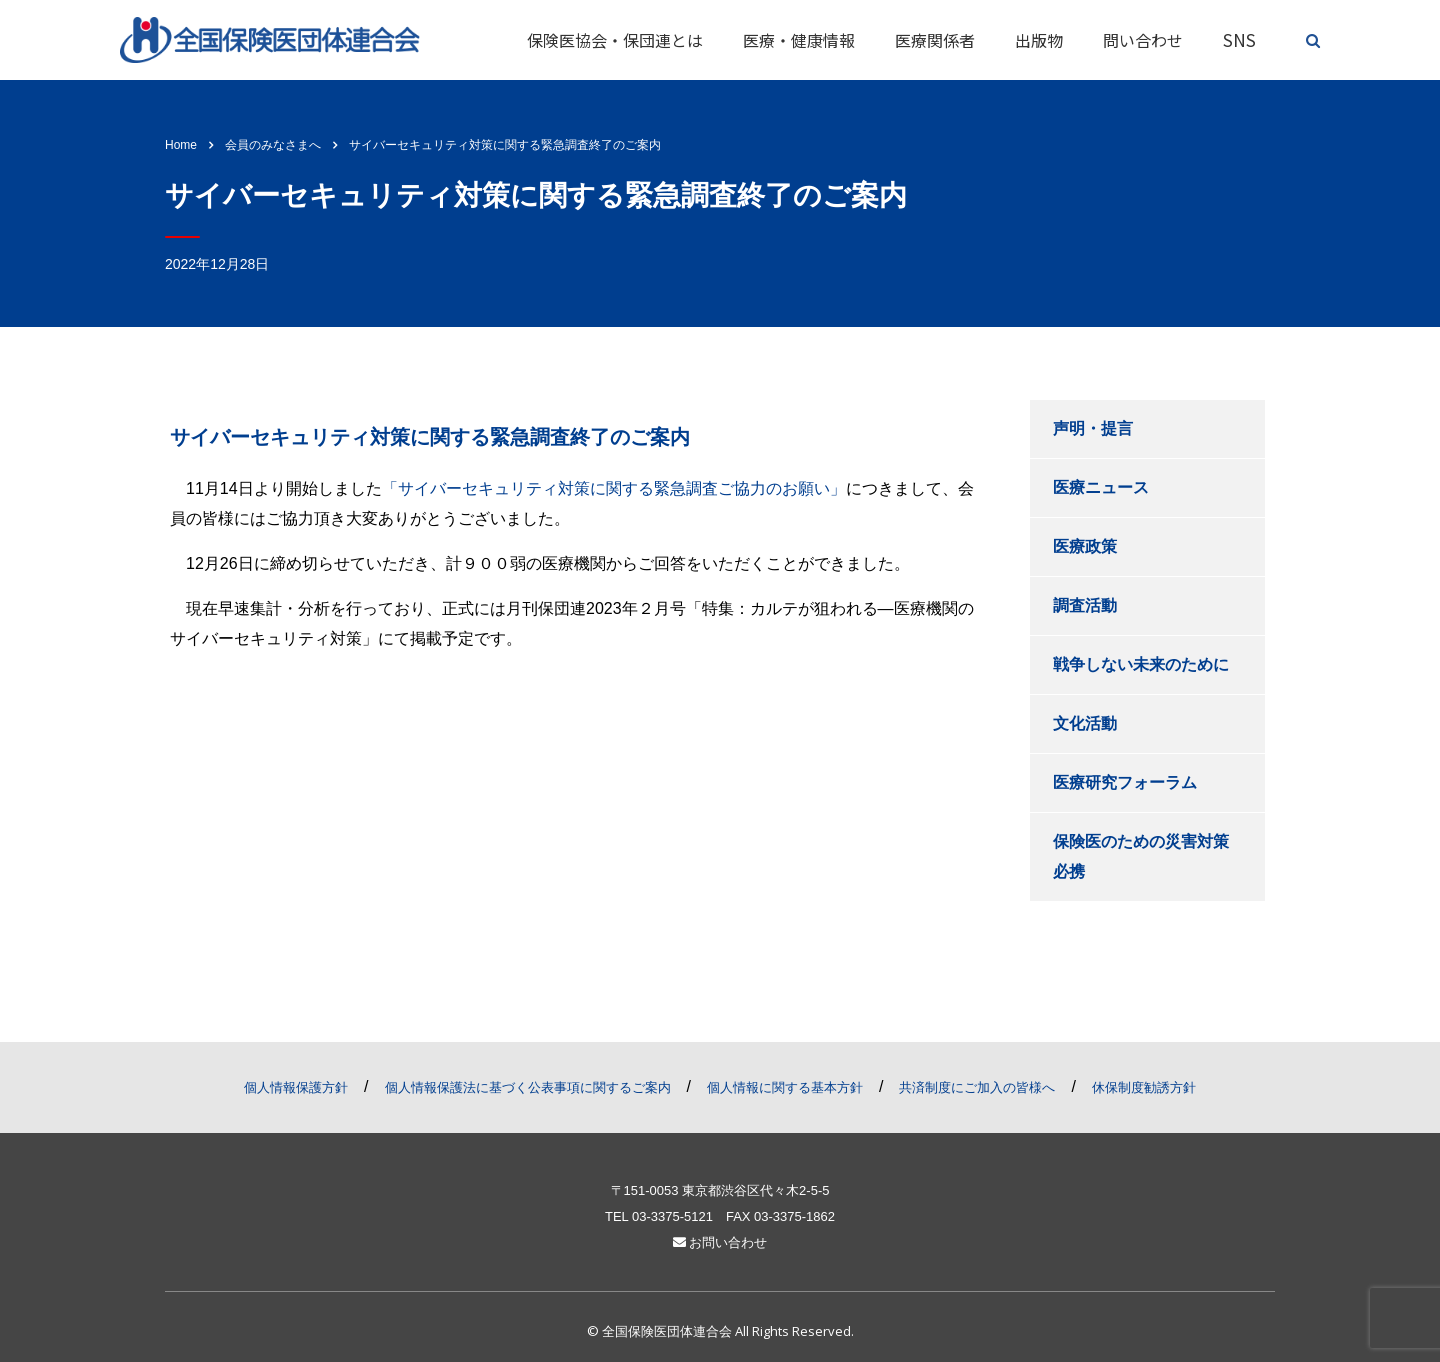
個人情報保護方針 (296, 1087)
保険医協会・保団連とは (615, 40)
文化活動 (1085, 723)
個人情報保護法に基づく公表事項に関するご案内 (528, 1087)
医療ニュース (1101, 487)
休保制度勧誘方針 (1144, 1087)
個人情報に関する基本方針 (785, 1087)
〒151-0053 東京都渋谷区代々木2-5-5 (720, 1190)
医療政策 (1085, 546)
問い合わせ (1143, 40)
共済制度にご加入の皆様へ (977, 1087)
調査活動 (1085, 605)
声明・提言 (1093, 428)
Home (181, 145)
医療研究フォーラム (1125, 782)
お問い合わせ (720, 1242)
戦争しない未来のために (1141, 664)
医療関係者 (935, 40)
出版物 (1039, 40)
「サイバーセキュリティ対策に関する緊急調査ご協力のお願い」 (614, 488)
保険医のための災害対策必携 (1141, 856)
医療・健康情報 (799, 40)
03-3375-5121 (672, 1216)
